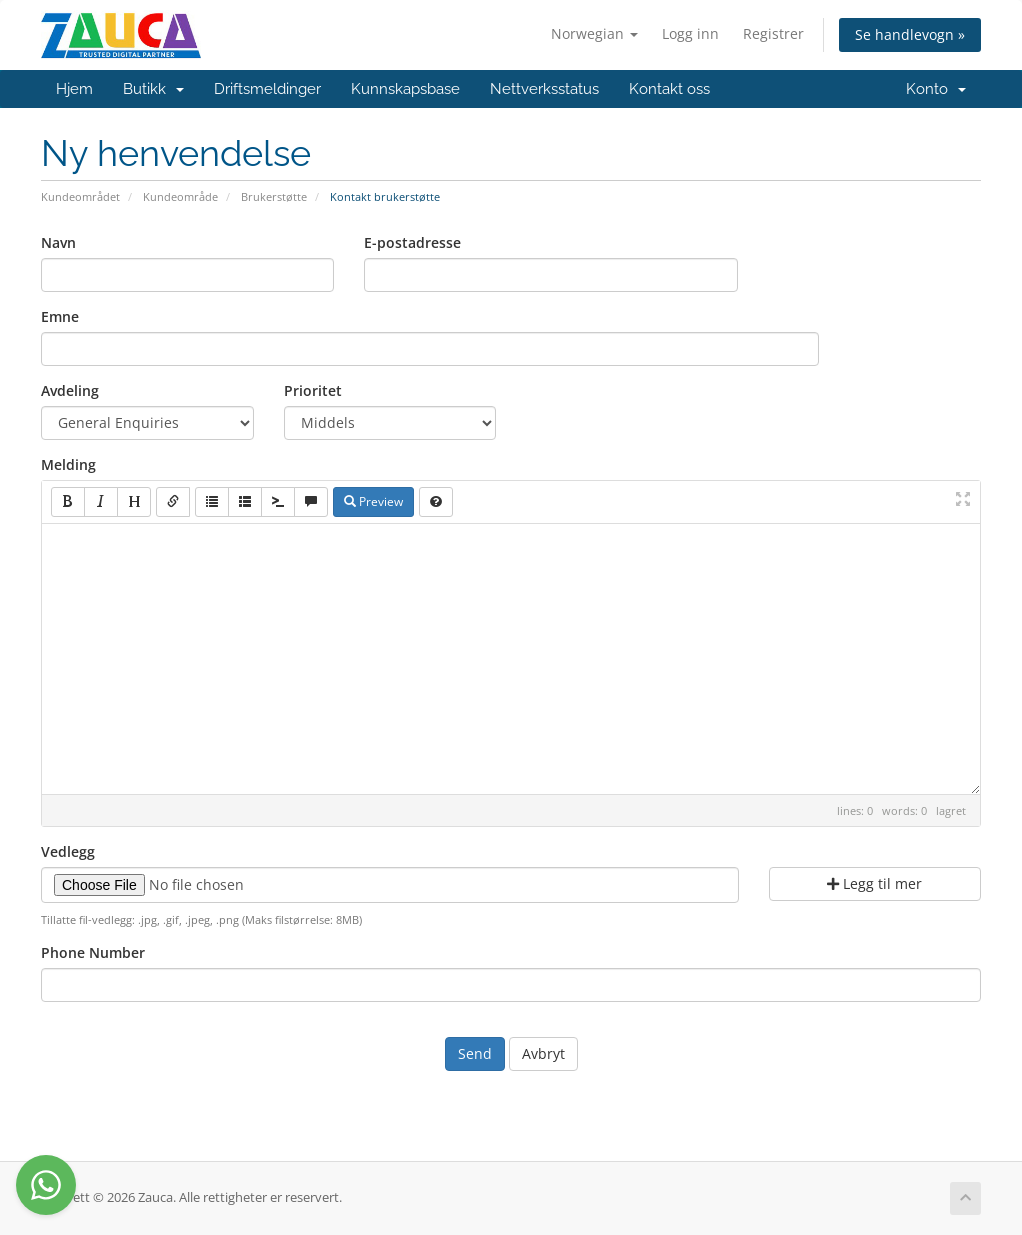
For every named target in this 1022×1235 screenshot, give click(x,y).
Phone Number (93, 952)
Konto (936, 89)
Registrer (773, 33)
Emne (60, 316)
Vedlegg (68, 851)
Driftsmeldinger (267, 89)
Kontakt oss (669, 89)
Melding (68, 464)
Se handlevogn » (910, 34)
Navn (58, 242)
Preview (373, 501)
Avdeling (70, 390)
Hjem (74, 89)
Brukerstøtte (274, 196)
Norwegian (594, 33)
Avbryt (543, 1053)
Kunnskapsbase (405, 89)
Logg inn (690, 33)
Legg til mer (874, 883)
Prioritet (313, 390)
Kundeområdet (80, 196)
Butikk (153, 89)
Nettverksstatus (544, 89)
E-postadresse (412, 242)
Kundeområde (180, 196)
